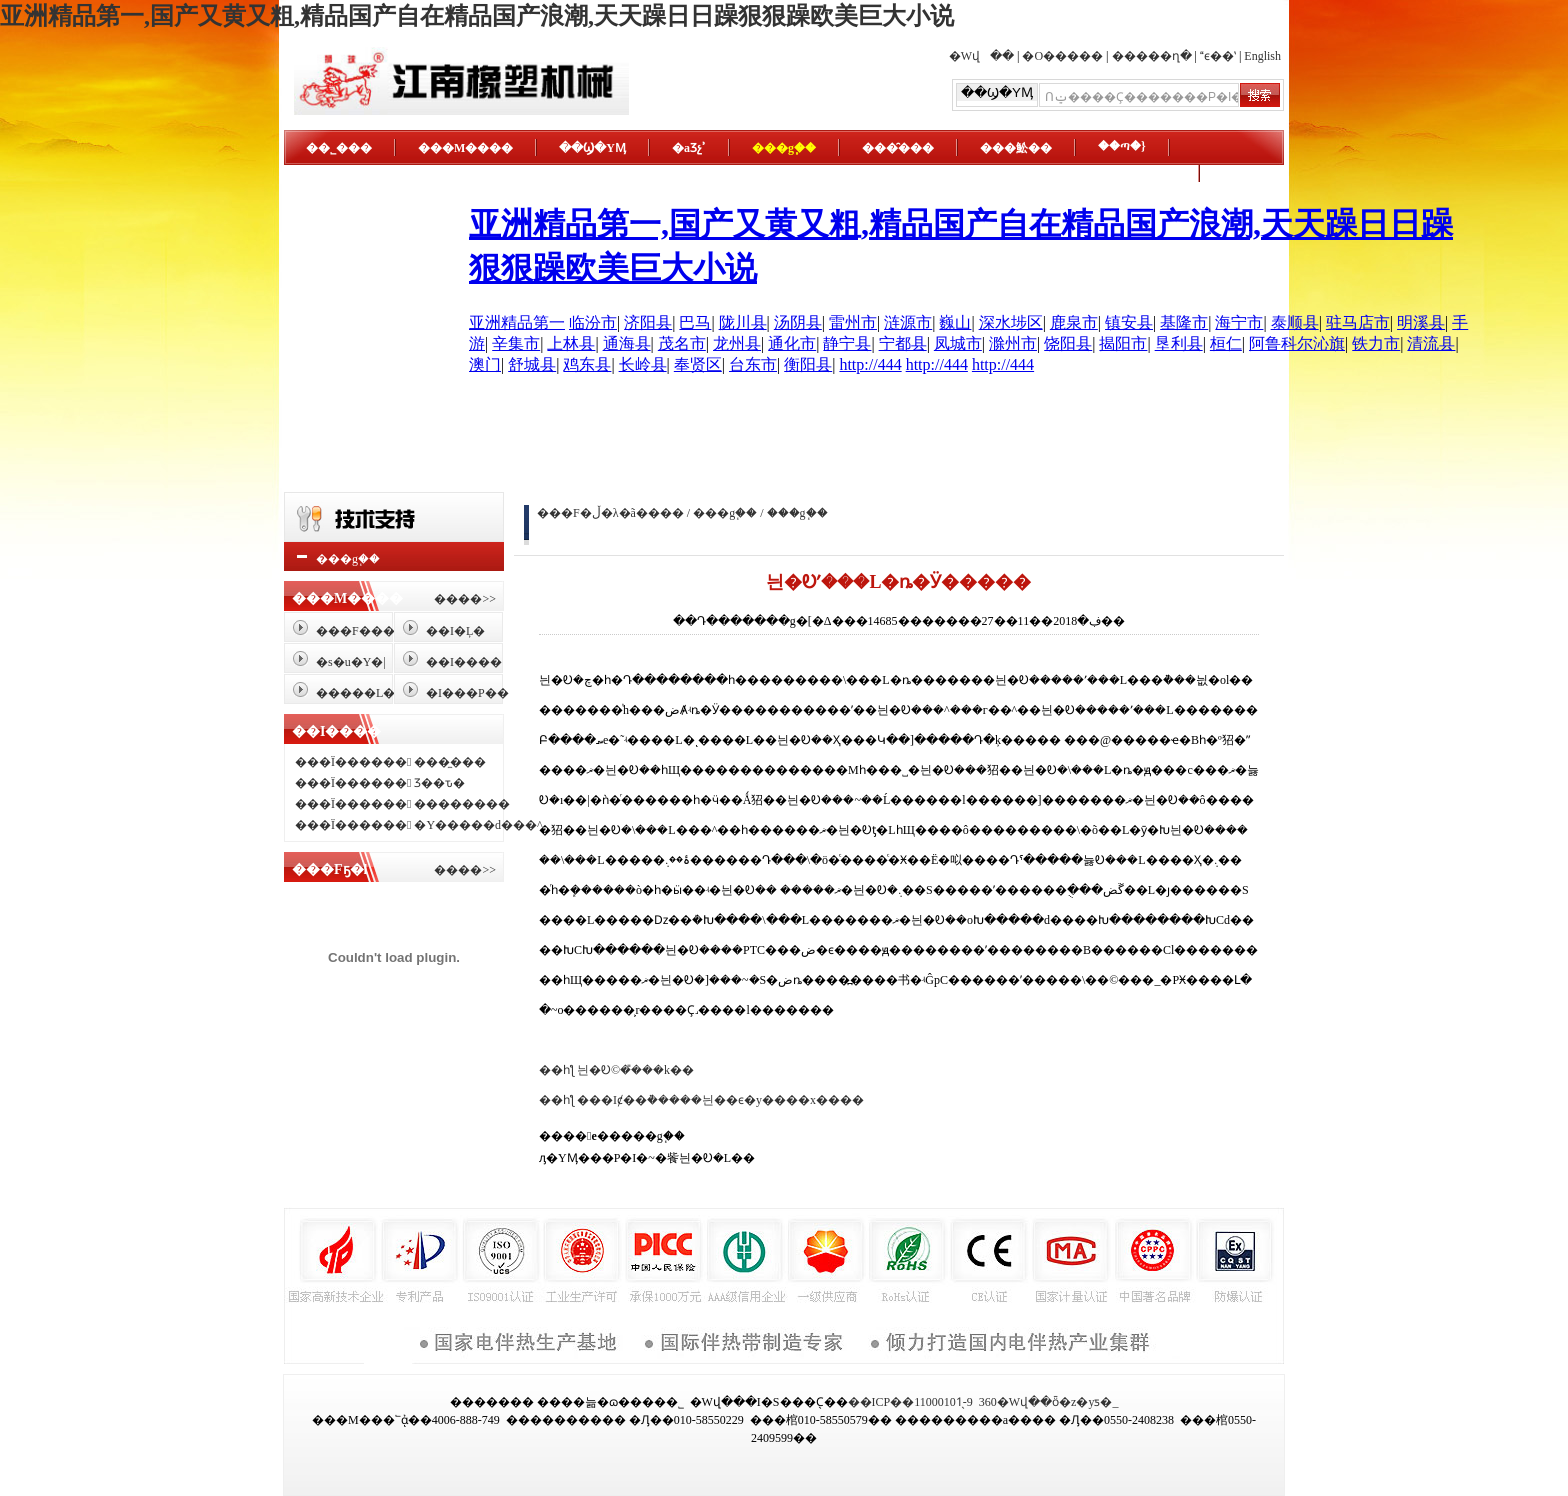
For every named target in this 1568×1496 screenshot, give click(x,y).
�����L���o (370, 693)
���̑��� (898, 148)
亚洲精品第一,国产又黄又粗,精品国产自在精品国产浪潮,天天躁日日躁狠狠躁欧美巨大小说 (477, 16)
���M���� (465, 148)
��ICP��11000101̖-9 (910, 1402)
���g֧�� (784, 148)
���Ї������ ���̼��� (390, 762)
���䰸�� (1016, 148)
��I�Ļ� (455, 631)
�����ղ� (1152, 56)
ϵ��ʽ (1218, 56)
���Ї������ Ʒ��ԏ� (380, 783)
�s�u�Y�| (351, 662)
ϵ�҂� (326, 200)
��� (666, 513)
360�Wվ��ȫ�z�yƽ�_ (1049, 1402)
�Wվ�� (981, 56)
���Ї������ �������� (402, 804)
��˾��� (339, 148)
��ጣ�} (1122, 146)
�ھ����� (1136, 174)
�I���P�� (467, 693)
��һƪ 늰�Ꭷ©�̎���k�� (616, 1070)
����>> (465, 599)
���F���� (361, 631)
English (1262, 56)
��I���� (464, 662)
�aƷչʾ (689, 148)
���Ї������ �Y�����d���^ (419, 825)
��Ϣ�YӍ (592, 148)
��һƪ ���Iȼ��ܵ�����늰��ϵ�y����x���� (701, 1100)
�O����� (1062, 56)
